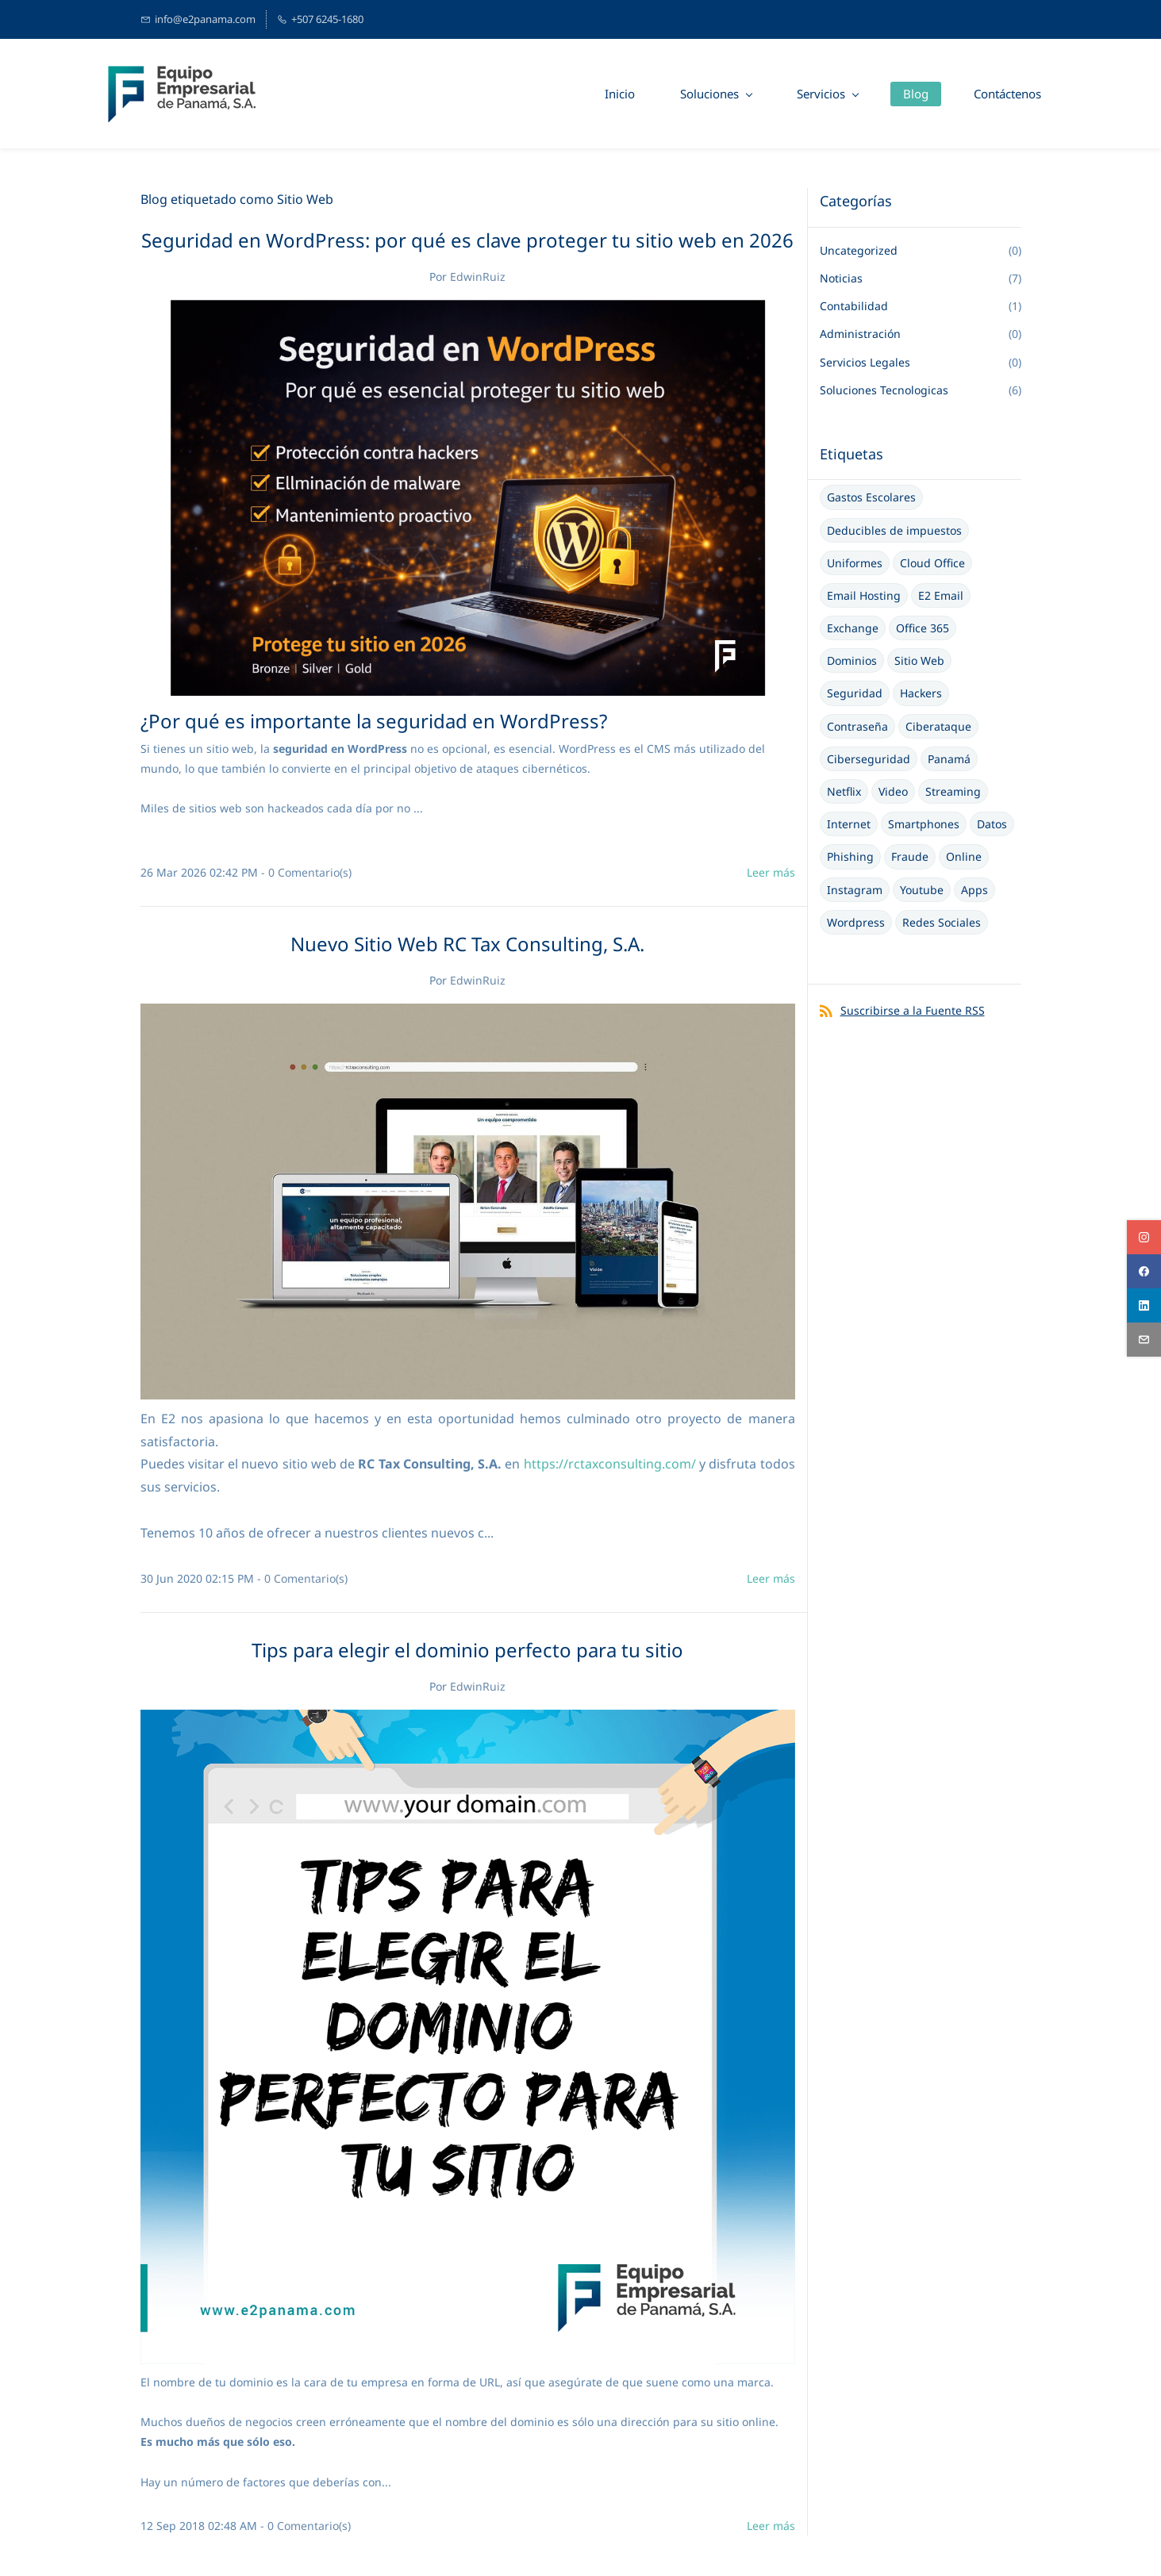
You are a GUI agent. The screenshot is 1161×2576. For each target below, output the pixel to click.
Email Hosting (864, 596)
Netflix (844, 792)
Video (893, 792)
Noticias (841, 278)
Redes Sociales (941, 923)
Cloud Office (932, 563)
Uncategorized (859, 251)
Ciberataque (938, 727)
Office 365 (922, 628)
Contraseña (857, 727)
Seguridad (854, 693)
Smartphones (923, 824)
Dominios (852, 661)
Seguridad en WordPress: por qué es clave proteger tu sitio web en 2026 (467, 241)
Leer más (771, 872)
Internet (849, 824)
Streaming (953, 792)
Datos (992, 824)
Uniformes (854, 563)
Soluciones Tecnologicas (884, 390)
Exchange (852, 628)
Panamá (949, 759)
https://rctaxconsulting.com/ (610, 1464)
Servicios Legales (865, 362)
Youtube (922, 890)
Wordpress (856, 923)
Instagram (854, 890)
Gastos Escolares (871, 497)
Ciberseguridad (868, 759)
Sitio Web (919, 661)
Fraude (909, 857)
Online (964, 857)
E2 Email (940, 596)
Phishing (850, 857)
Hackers (921, 693)
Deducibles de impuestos (894, 530)
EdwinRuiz (478, 277)
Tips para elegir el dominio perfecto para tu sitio (467, 1650)
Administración (860, 334)
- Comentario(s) (306, 872)
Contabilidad (854, 306)
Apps (974, 890)
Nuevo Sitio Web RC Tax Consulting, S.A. (467, 944)
